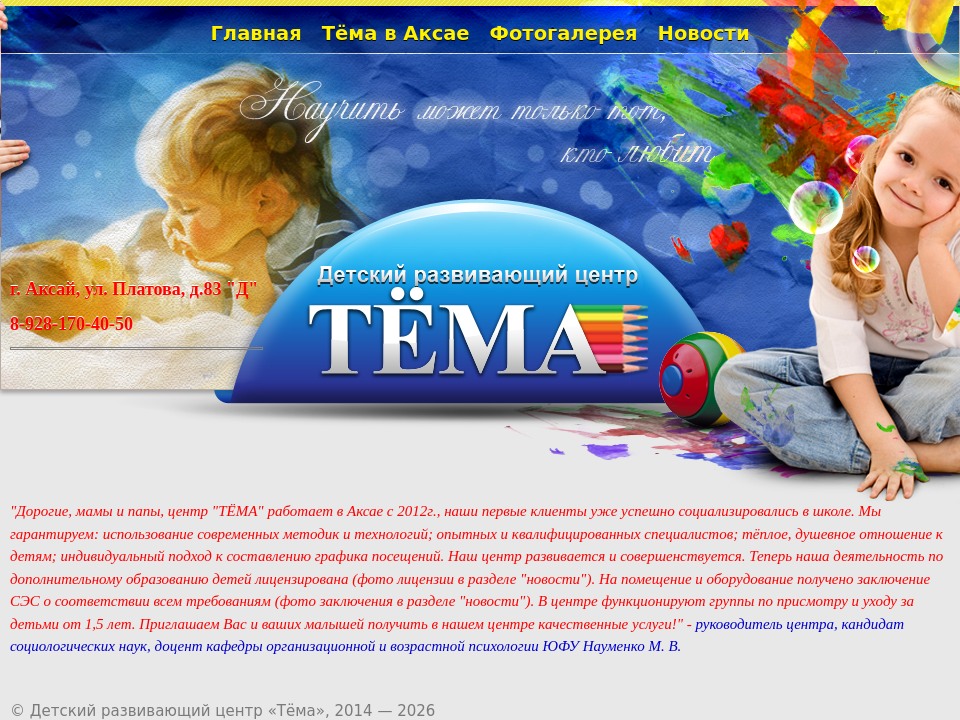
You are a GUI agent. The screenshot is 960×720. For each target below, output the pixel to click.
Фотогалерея (564, 33)
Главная (255, 33)
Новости (704, 33)
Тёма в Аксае (396, 33)
